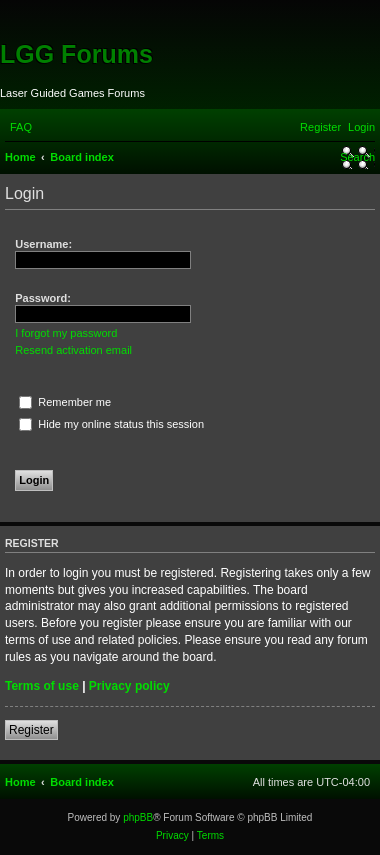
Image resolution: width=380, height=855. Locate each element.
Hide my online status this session (111, 424)
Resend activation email (73, 350)
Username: (43, 244)
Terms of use (42, 686)
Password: (43, 298)
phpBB (138, 817)
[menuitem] (21, 127)
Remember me (65, 402)
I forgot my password (66, 333)
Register (31, 730)
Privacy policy (129, 686)
